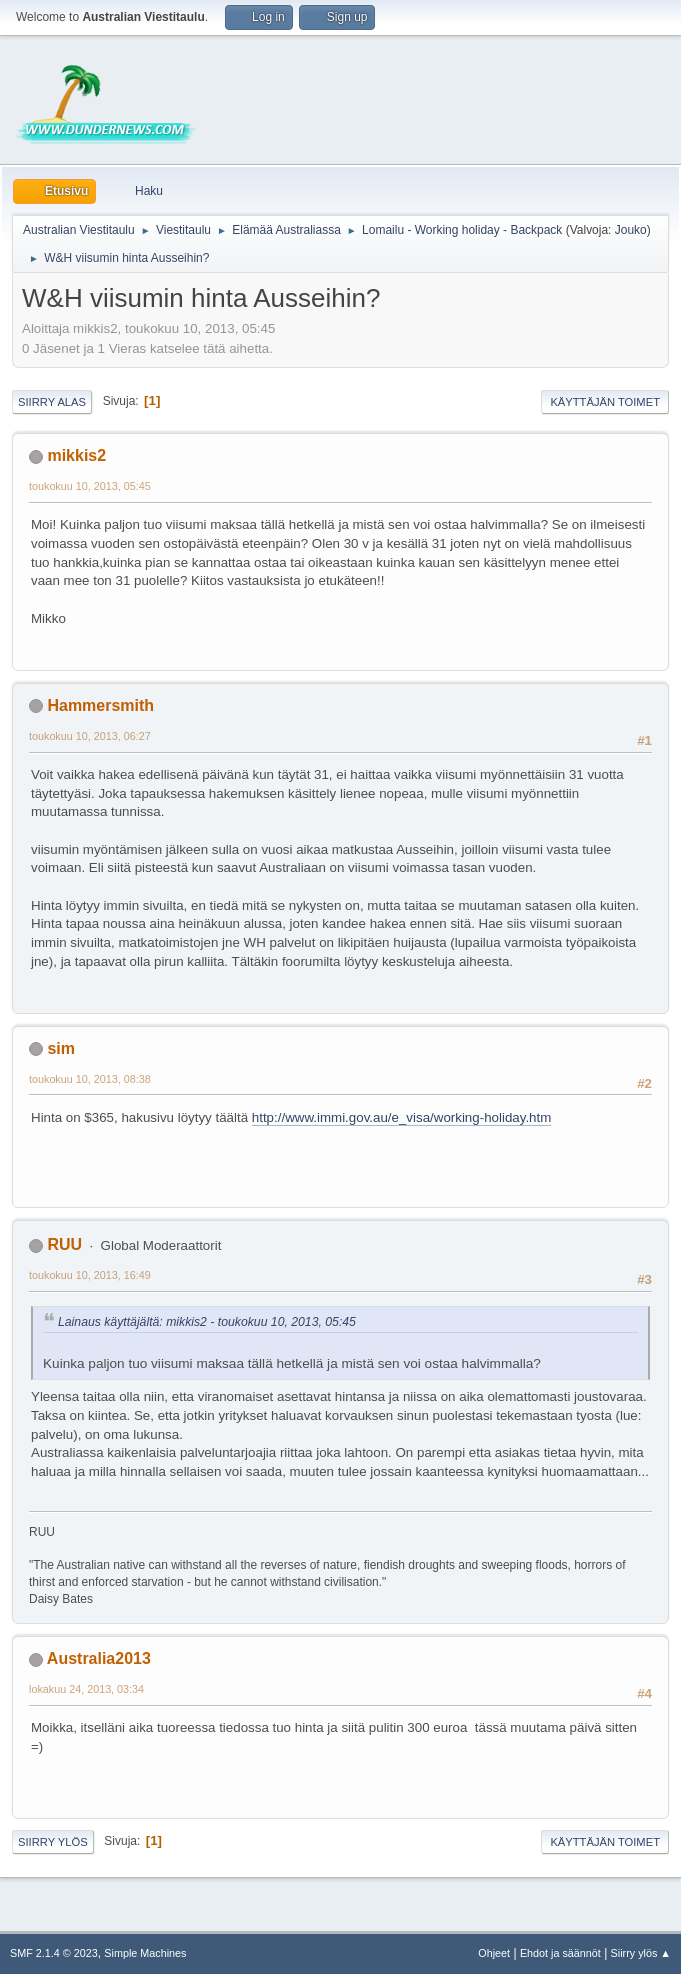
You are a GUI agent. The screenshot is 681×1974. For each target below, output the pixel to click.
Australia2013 (99, 1658)
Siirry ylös (53, 1842)
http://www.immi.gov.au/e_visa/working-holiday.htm (402, 1117)
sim (61, 1048)
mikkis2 (76, 455)
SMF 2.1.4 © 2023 (54, 1953)
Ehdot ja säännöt (560, 1953)
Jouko (631, 230)
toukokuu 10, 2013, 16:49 (90, 1275)
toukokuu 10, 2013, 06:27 (90, 736)
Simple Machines (145, 1953)
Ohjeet (494, 1953)
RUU (64, 1244)
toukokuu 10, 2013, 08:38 (90, 1079)
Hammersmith (100, 705)
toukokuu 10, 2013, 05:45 (90, 486)
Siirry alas (52, 402)
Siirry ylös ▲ (641, 1953)
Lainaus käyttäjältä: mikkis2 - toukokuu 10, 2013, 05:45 (207, 1322)
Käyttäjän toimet (605, 402)
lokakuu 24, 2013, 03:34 (86, 1689)
